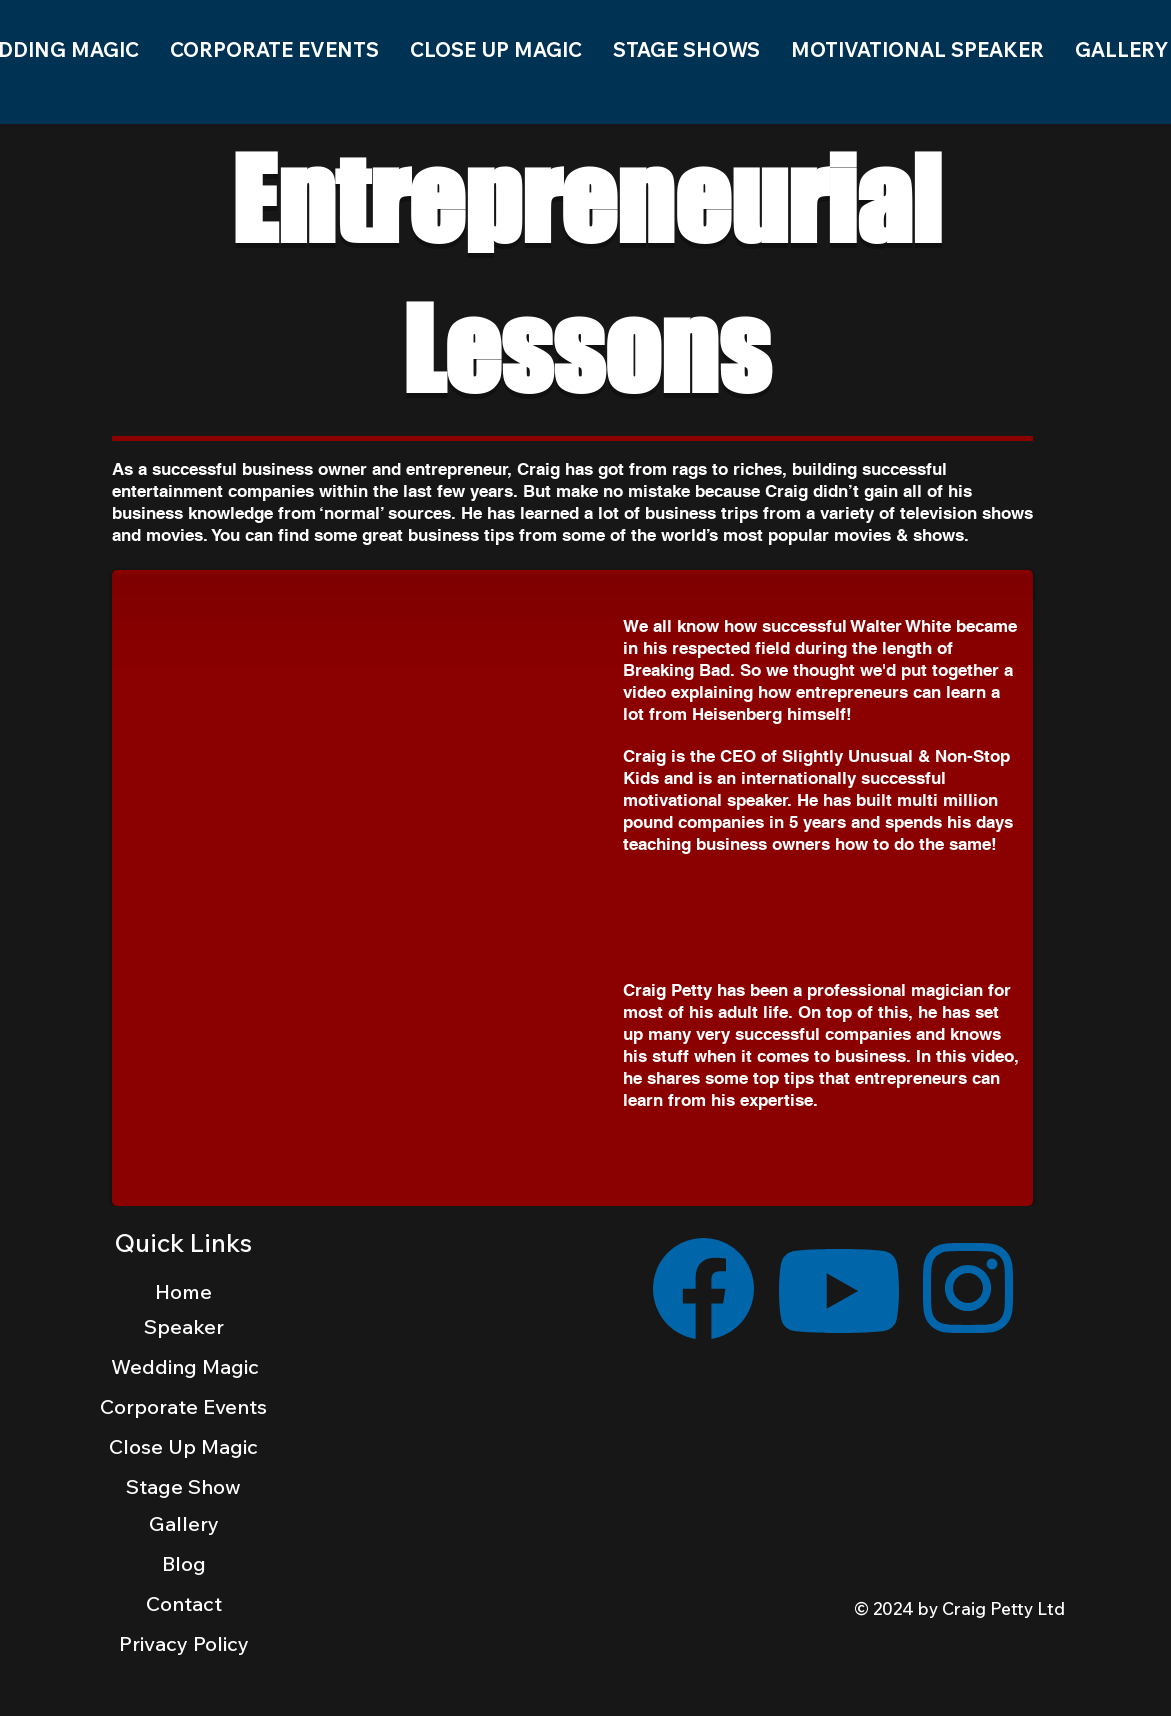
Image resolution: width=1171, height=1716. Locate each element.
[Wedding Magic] (185, 1366)
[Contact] (184, 1603)
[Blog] (184, 1563)
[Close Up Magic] (183, 1446)
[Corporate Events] (184, 1406)
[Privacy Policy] (184, 1644)
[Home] (184, 1291)
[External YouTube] (370, 747)
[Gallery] (184, 1523)
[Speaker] (184, 1326)
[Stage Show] (184, 1486)
